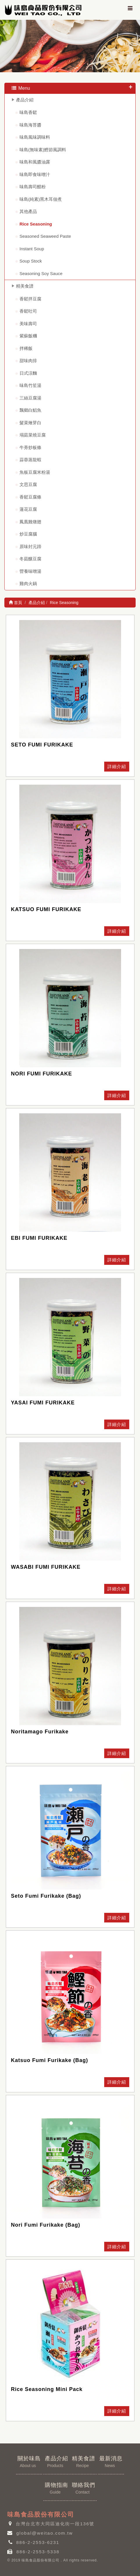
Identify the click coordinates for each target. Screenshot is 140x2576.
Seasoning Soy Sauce (41, 273)
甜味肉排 (28, 360)
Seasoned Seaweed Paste (45, 236)
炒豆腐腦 (28, 533)
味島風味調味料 (35, 137)
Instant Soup (32, 248)
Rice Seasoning (36, 223)
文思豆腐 (28, 484)
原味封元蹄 (30, 546)
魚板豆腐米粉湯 (35, 472)
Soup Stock (31, 260)
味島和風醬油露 (35, 161)
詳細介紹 (116, 766)
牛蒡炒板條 (30, 447)
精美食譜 (24, 286)
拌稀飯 (26, 348)
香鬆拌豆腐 (30, 298)
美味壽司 (28, 323)
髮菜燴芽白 (30, 422)
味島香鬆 (28, 112)
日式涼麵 (28, 373)
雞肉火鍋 (28, 583)
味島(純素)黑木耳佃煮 (41, 199)
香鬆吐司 (28, 311)
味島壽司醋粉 (33, 186)
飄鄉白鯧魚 (30, 410)
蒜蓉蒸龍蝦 (30, 459)
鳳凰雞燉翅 (30, 521)
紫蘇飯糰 (28, 335)
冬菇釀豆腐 (30, 558)
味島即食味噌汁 (35, 174)
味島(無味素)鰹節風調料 (43, 149)
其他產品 (28, 211)
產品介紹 (24, 99)
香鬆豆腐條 (30, 496)
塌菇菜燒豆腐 (33, 434)
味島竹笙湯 (30, 385)
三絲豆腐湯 (30, 397)
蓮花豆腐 (28, 509)
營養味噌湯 (30, 571)
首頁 (15, 602)
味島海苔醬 (30, 124)
